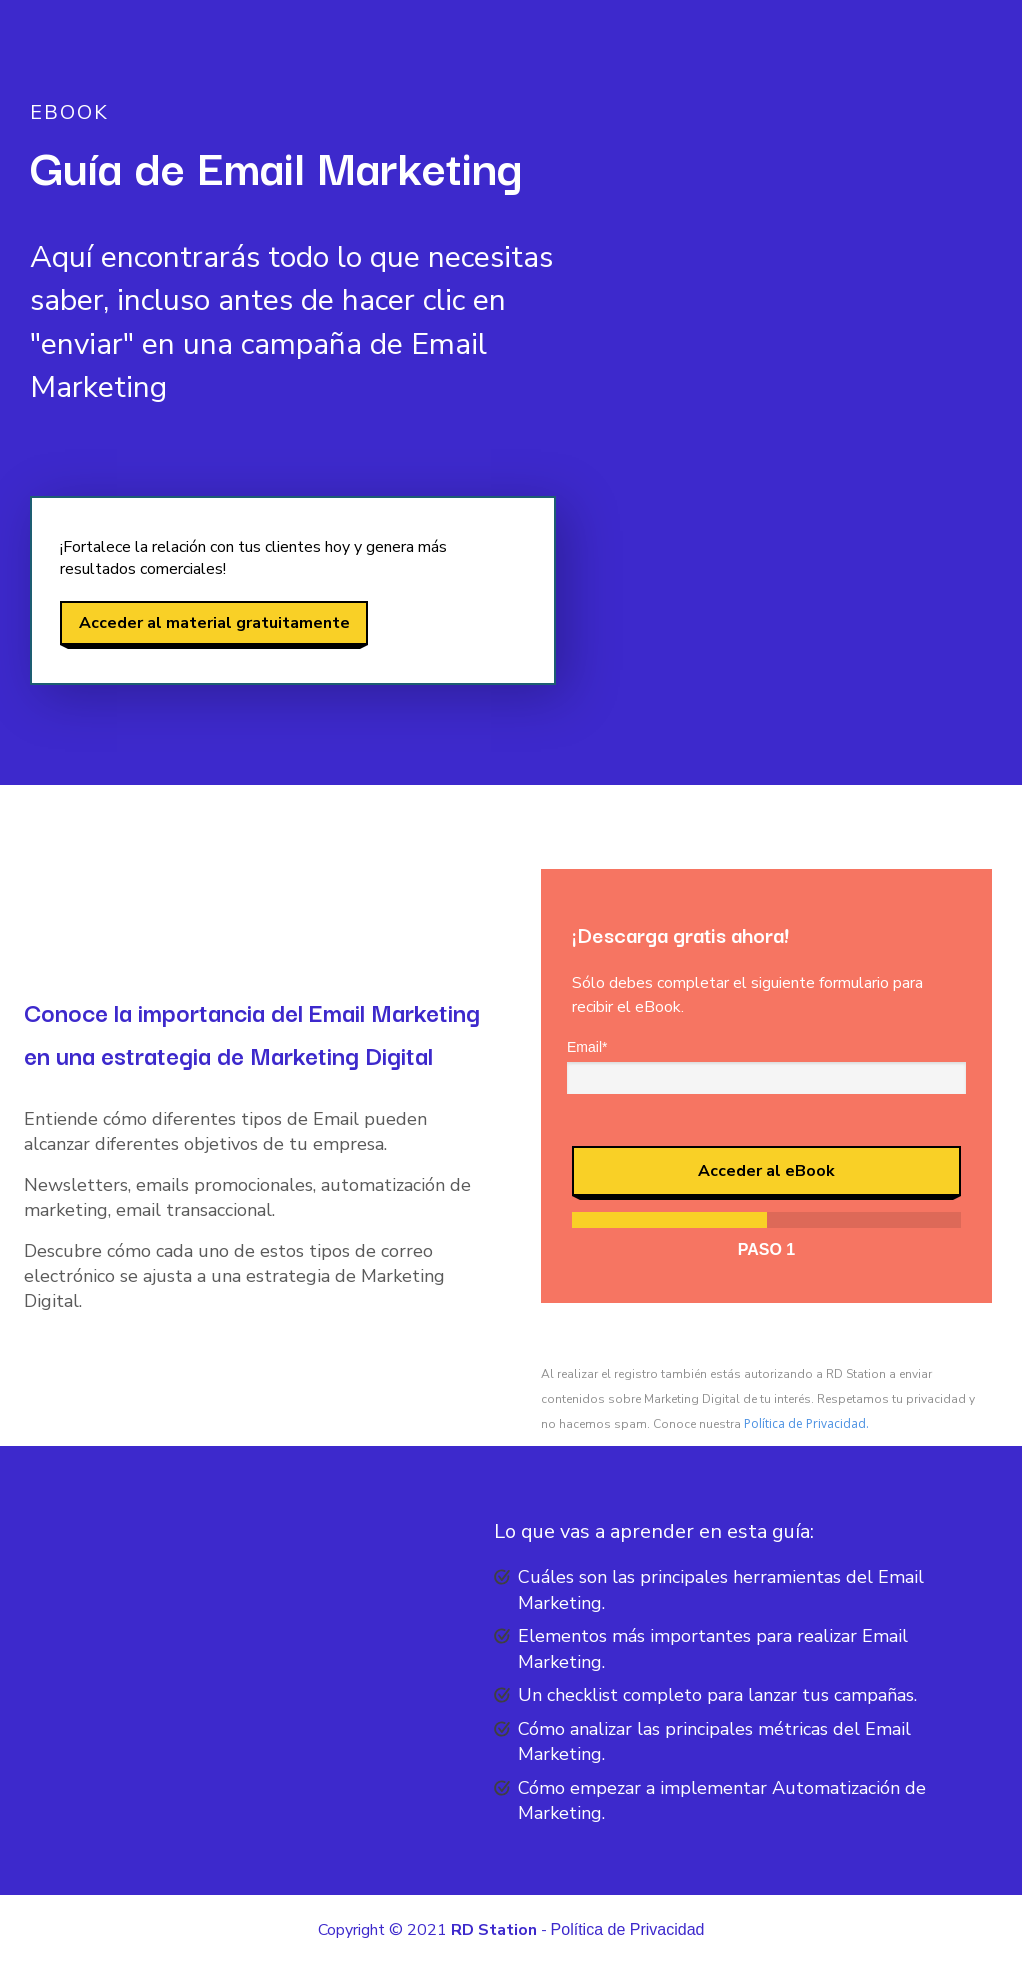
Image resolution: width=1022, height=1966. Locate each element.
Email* (587, 1047)
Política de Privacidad (628, 1929)
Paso (767, 1249)
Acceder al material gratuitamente (214, 623)
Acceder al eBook (766, 1171)
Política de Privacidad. (806, 1423)
